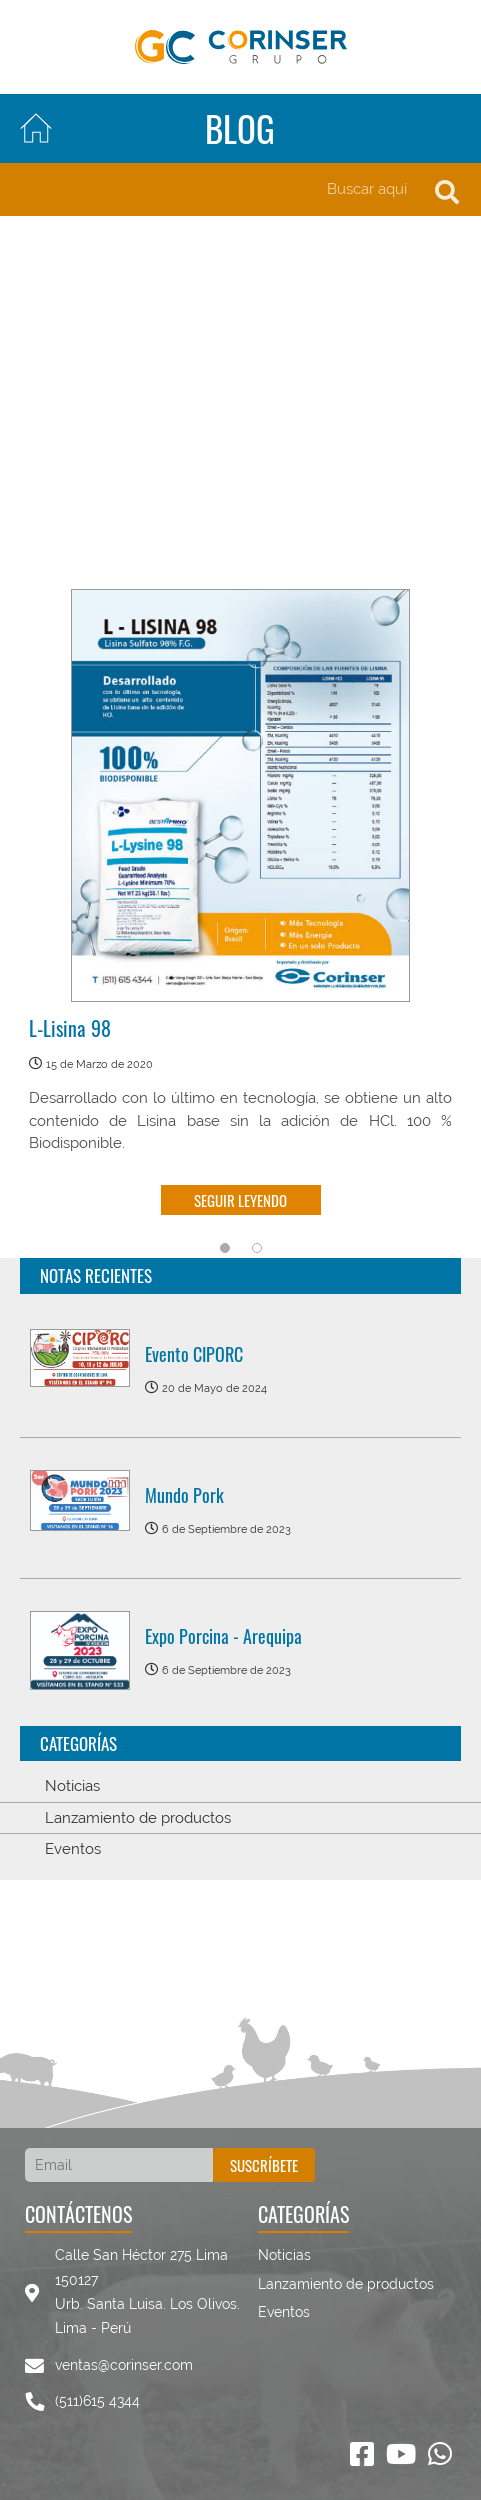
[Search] (240, 189)
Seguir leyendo (240, 1200)
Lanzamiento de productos (138, 1818)
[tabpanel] (240, 907)
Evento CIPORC (194, 1354)
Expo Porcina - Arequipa (223, 1636)
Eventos (73, 1849)
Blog (240, 128)
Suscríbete (264, 2165)
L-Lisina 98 (70, 1028)
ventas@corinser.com (124, 2365)
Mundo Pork (184, 1495)
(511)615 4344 (97, 2401)
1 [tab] (225, 1248)
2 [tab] (257, 1248)
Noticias (72, 1786)
